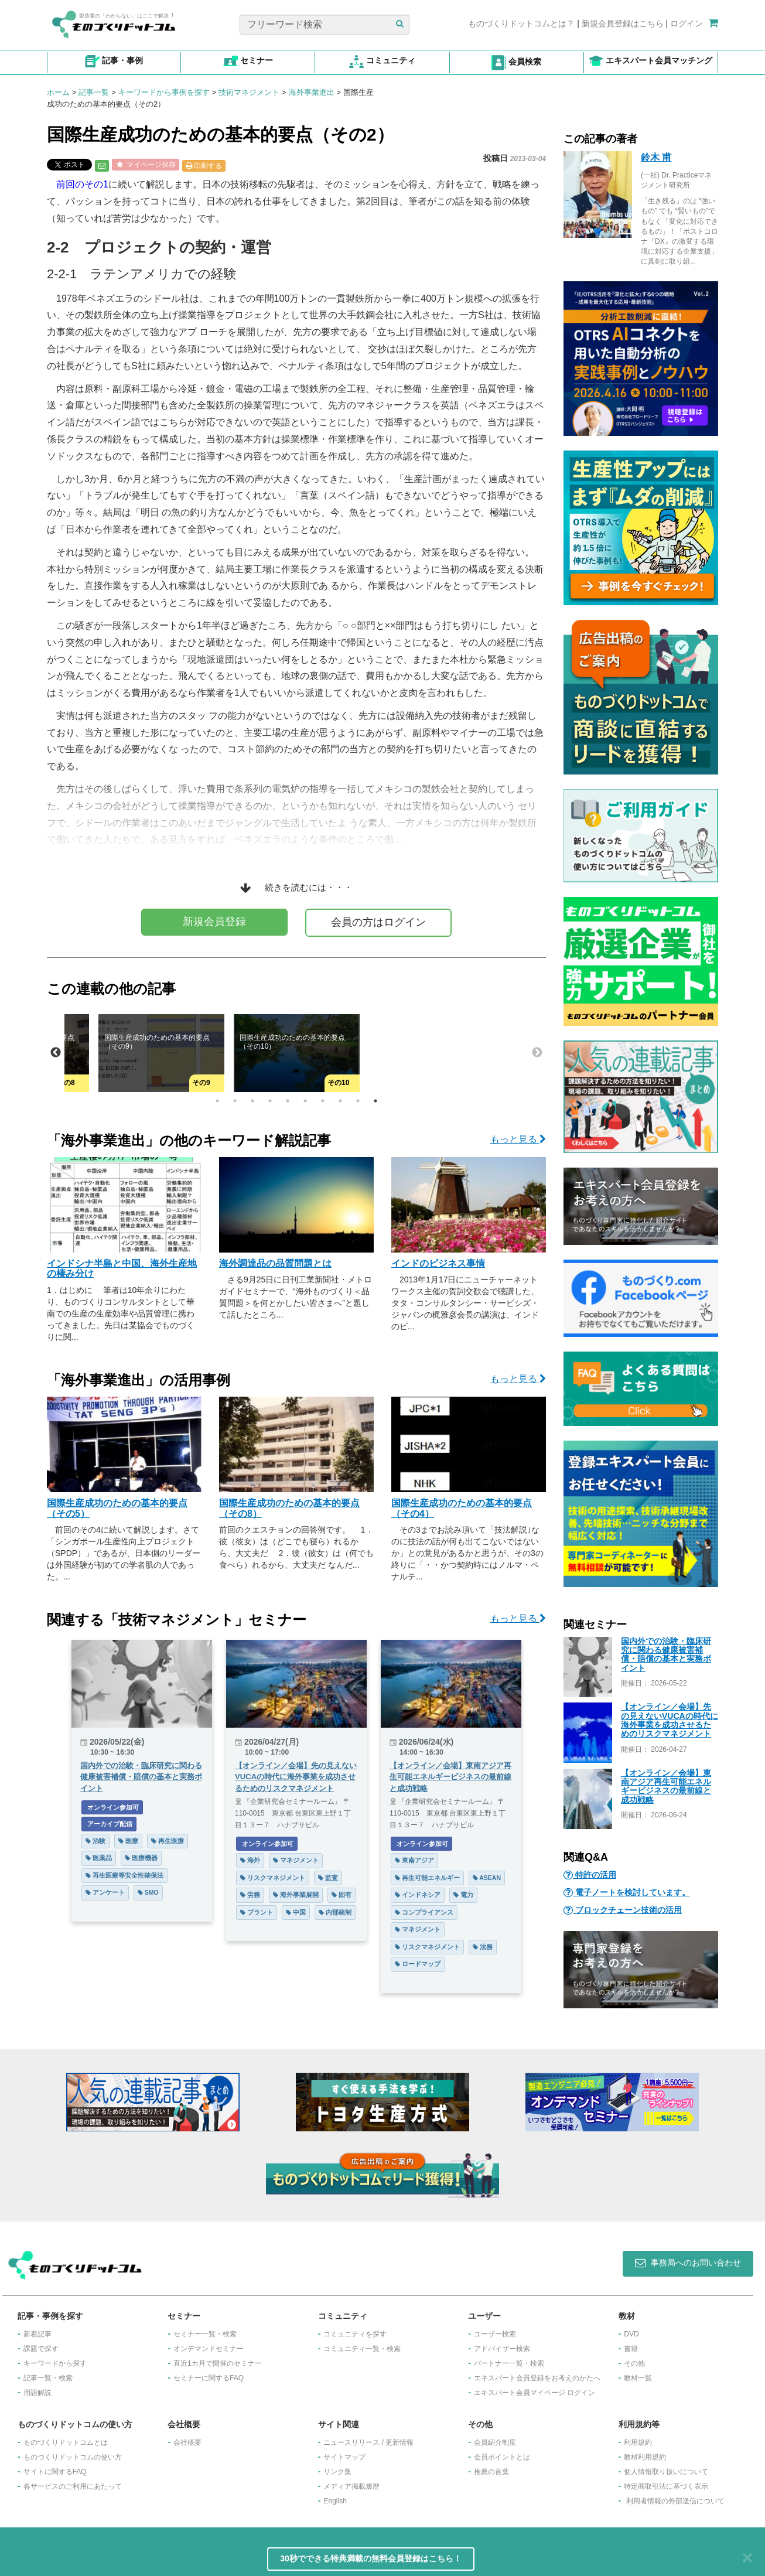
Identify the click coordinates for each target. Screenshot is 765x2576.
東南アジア (414, 1860)
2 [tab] (235, 1101)
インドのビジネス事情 (438, 1263)
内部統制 (335, 1912)
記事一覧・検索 (48, 2378)
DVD (631, 2334)
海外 (250, 1860)
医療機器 (141, 1857)
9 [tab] (358, 1101)
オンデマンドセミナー (208, 2349)
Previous (56, 1053)
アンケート (105, 1892)
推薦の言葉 (491, 2472)
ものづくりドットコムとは (65, 2442)
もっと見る (518, 1139)
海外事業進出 (311, 92)
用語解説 (37, 2393)
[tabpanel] (297, 1053)
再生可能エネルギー (427, 1877)
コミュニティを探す (355, 2334)
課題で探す (41, 2349)
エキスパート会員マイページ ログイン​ (534, 2393)
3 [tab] (252, 1101)
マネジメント (296, 1860)
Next (537, 1053)
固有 (341, 1894)
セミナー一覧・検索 (205, 2334)
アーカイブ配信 (109, 1823)
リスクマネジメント (272, 1877)
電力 (463, 1894)
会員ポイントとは (502, 2457)
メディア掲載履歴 (351, 2486)
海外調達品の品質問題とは (275, 1263)
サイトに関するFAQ (55, 2472)
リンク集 (337, 2472)
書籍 (631, 2349)
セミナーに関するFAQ (208, 2378)
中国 (296, 1912)
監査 (328, 1877)
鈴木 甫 (656, 157)
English (334, 2501)
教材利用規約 (645, 2457)
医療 (128, 1840)
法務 (483, 1946)
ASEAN (487, 1877)
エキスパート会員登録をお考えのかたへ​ (537, 2378)
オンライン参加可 (112, 1807)
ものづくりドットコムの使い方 (72, 2457)
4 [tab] (270, 1101)
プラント (256, 1912)
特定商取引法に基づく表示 (666, 2486)
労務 (250, 1894)
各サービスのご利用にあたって (72, 2486)
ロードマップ (417, 1963)
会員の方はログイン (378, 922)
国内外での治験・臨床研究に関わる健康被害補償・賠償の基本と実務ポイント (666, 1654)
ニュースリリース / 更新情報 (368, 2442)
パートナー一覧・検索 (509, 2363)
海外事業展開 (296, 1894)
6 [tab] (305, 1101)
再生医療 (167, 1840)
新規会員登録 (214, 921)
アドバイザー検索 (502, 2349)
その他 (634, 2363)
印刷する (204, 166)
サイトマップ (344, 2457)
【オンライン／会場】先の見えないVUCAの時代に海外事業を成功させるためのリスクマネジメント (669, 1720)
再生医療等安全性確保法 (124, 1875)
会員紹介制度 (495, 2442)
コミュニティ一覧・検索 (362, 2349)
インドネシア (417, 1894)
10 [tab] (375, 1101)
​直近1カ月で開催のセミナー (217, 2363)
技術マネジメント (248, 92)
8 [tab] (340, 1101)
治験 (95, 1840)
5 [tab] (287, 1101)
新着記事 (37, 2334)
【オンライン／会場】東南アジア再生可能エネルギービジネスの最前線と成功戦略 (666, 1786)
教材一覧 (638, 2378)
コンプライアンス (424, 1912)
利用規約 (638, 2442)
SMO (148, 1892)
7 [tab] (323, 1101)
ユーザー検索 (495, 2334)
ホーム (58, 92)
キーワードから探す (55, 2363)
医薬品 (99, 1857)
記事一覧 (93, 92)
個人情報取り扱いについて (666, 2472)
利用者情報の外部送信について (675, 2501)
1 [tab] (217, 1101)
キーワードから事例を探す (164, 92)
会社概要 (187, 2442)
